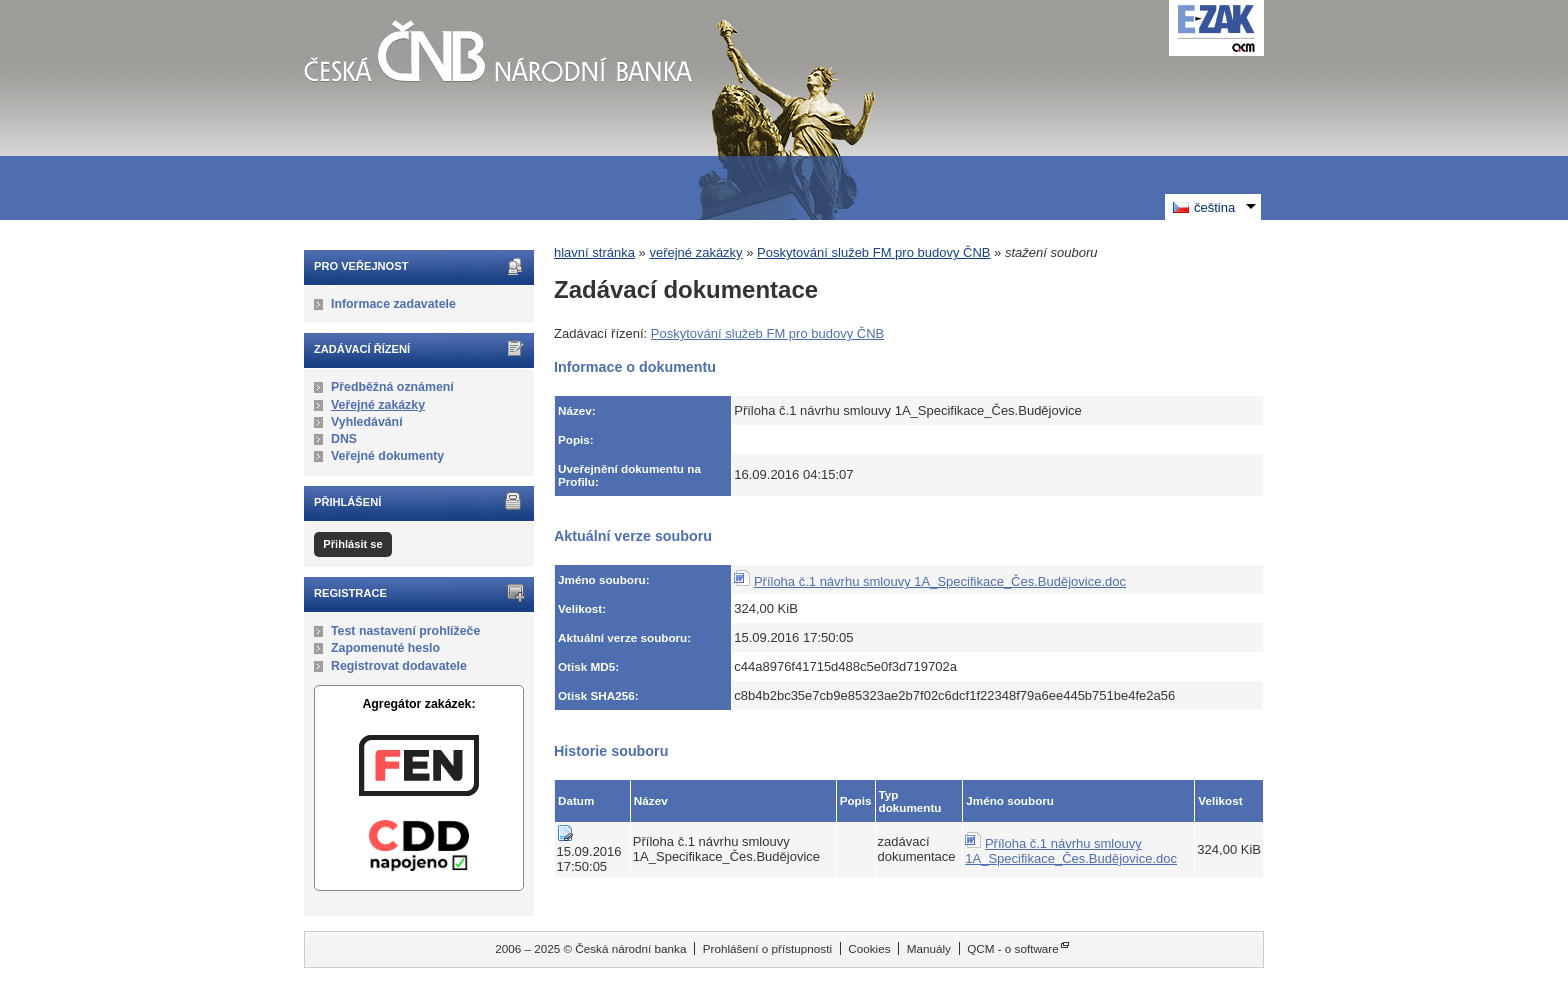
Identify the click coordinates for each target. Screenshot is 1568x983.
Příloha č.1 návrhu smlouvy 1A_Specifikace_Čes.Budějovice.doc (940, 581)
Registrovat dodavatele (399, 666)
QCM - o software (1013, 948)
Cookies (869, 948)
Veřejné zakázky (378, 405)
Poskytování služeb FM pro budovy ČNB (873, 252)
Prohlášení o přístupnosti (767, 948)
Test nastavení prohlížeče (405, 631)
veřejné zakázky (695, 252)
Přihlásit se (352, 544)
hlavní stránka (594, 252)
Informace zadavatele (393, 304)
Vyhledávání (367, 422)
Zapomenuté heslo (385, 648)
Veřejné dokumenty (387, 456)
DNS (344, 439)
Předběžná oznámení (392, 387)
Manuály (929, 948)
